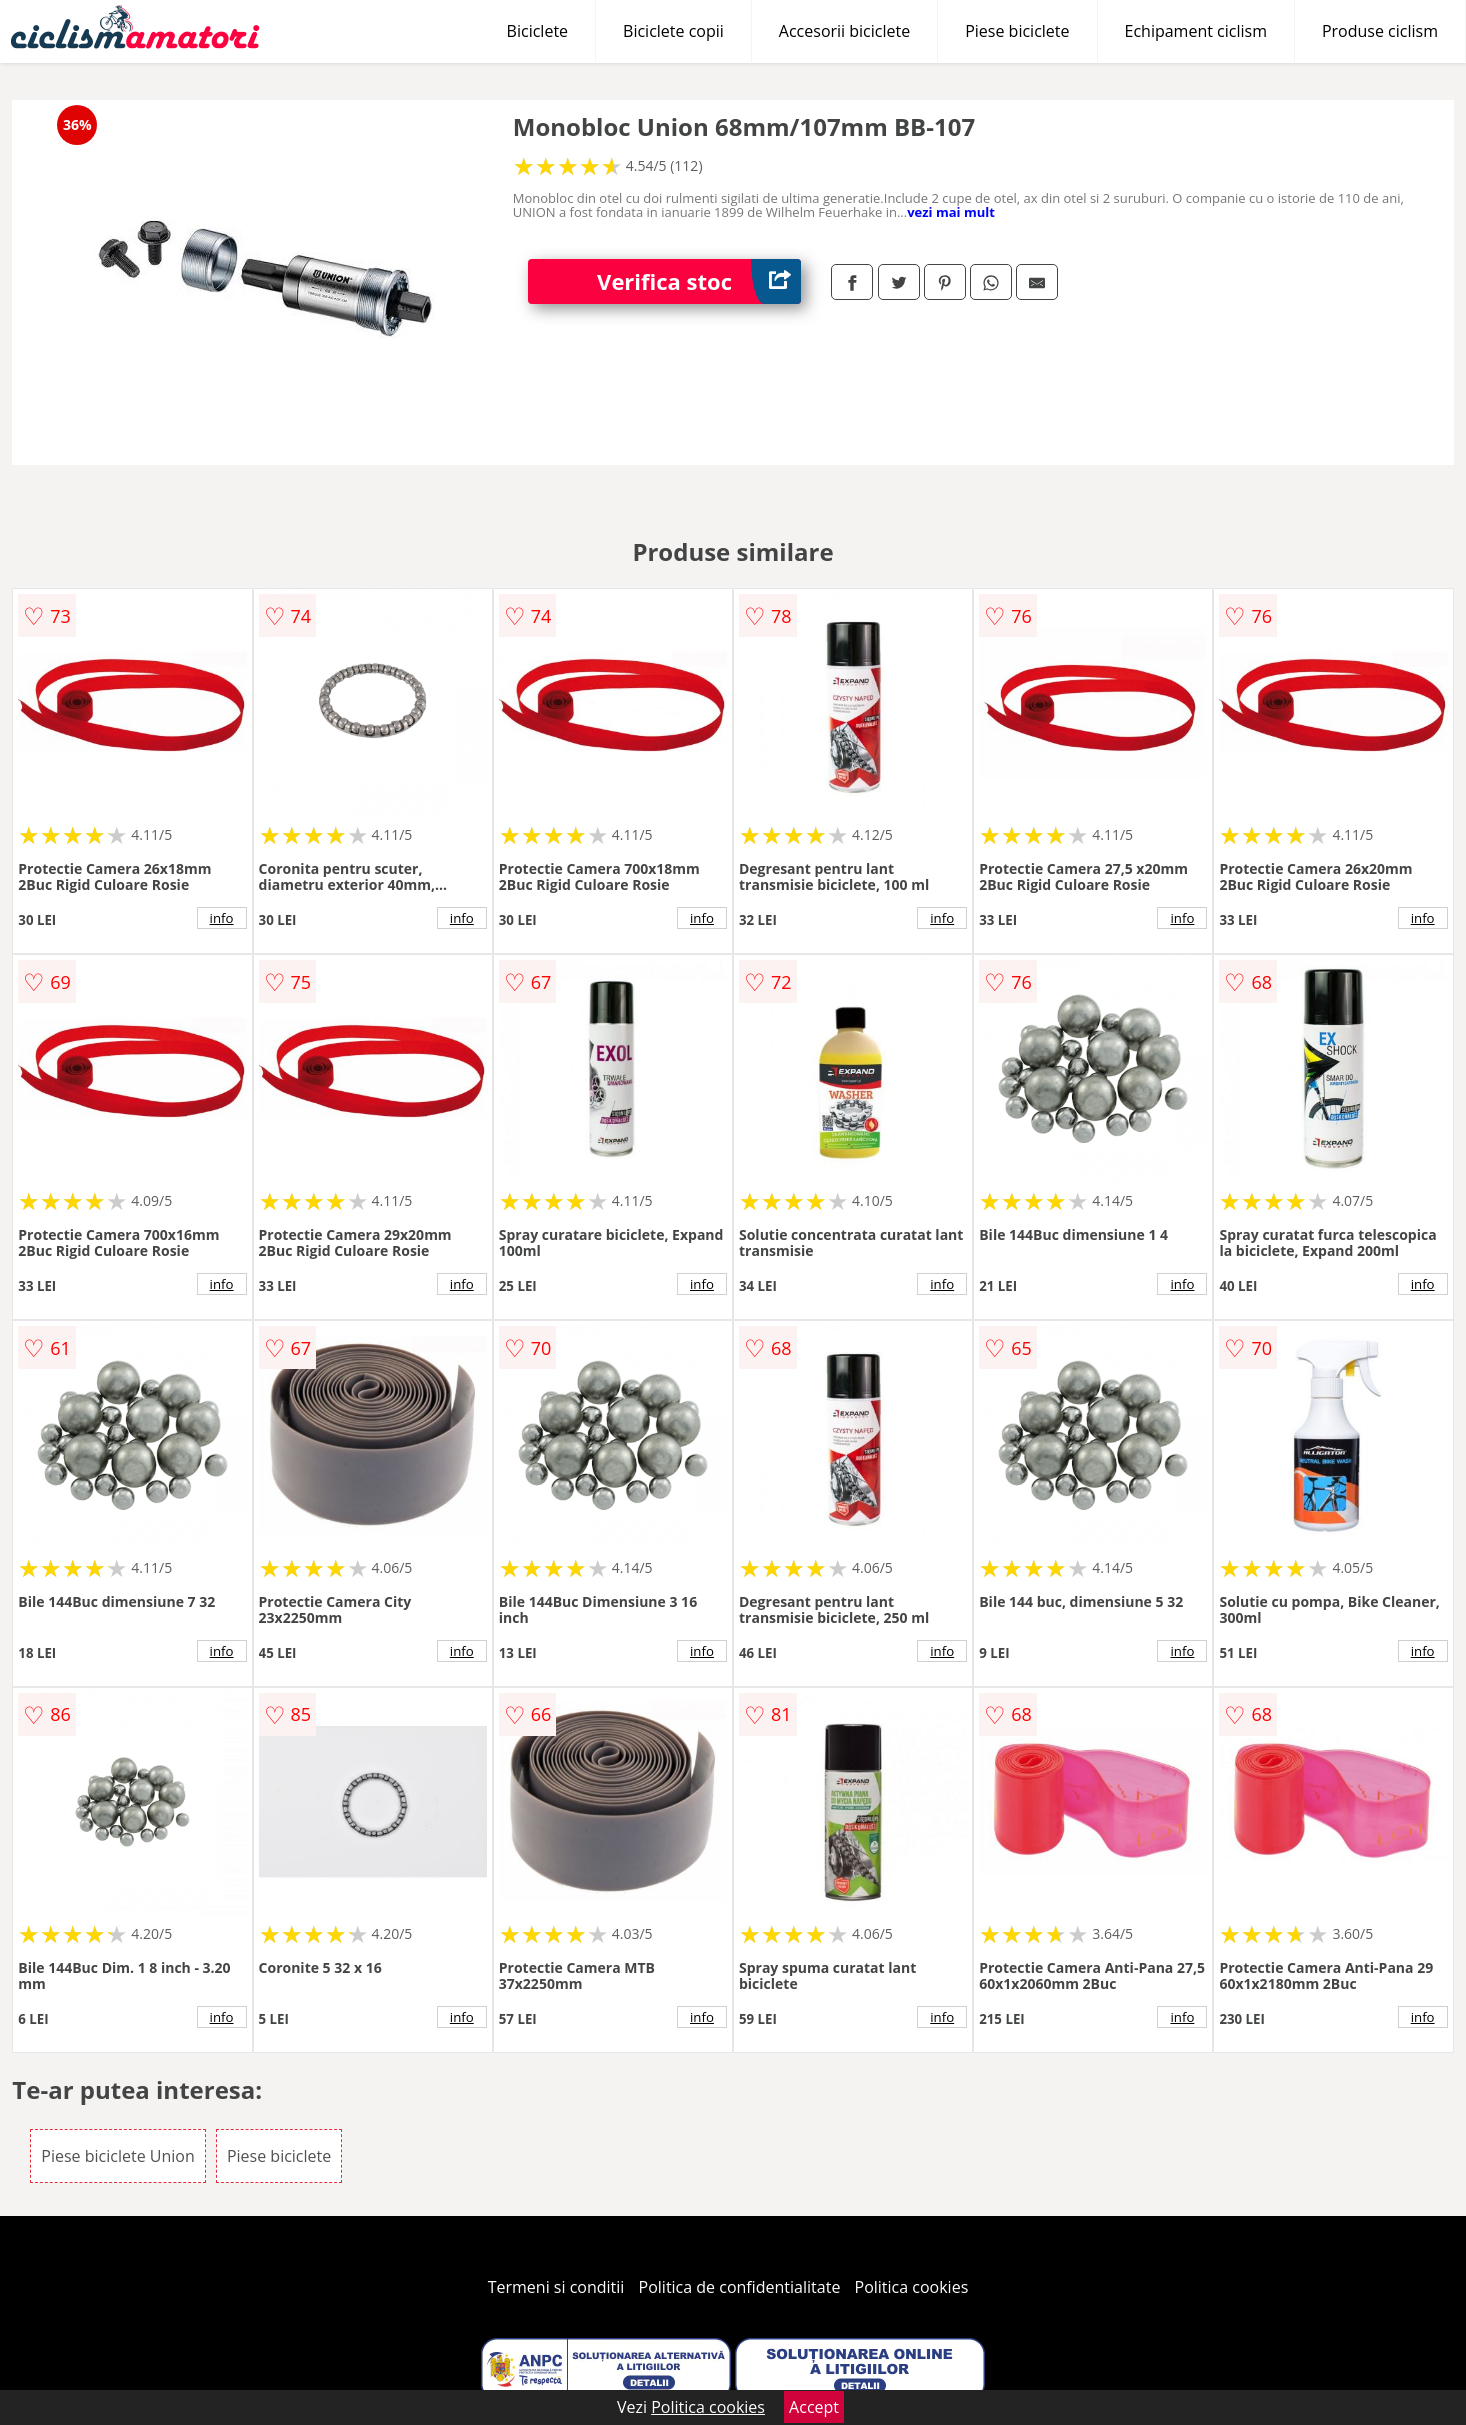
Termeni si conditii (556, 2287)
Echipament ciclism (1196, 31)
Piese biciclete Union (117, 2156)
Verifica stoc (699, 281)
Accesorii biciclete (844, 31)
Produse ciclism (1380, 31)
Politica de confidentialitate (740, 2287)
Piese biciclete (1017, 31)
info (222, 918)
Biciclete (537, 31)
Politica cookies (912, 2287)
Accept (814, 2407)
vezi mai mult (951, 212)
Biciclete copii (673, 31)
